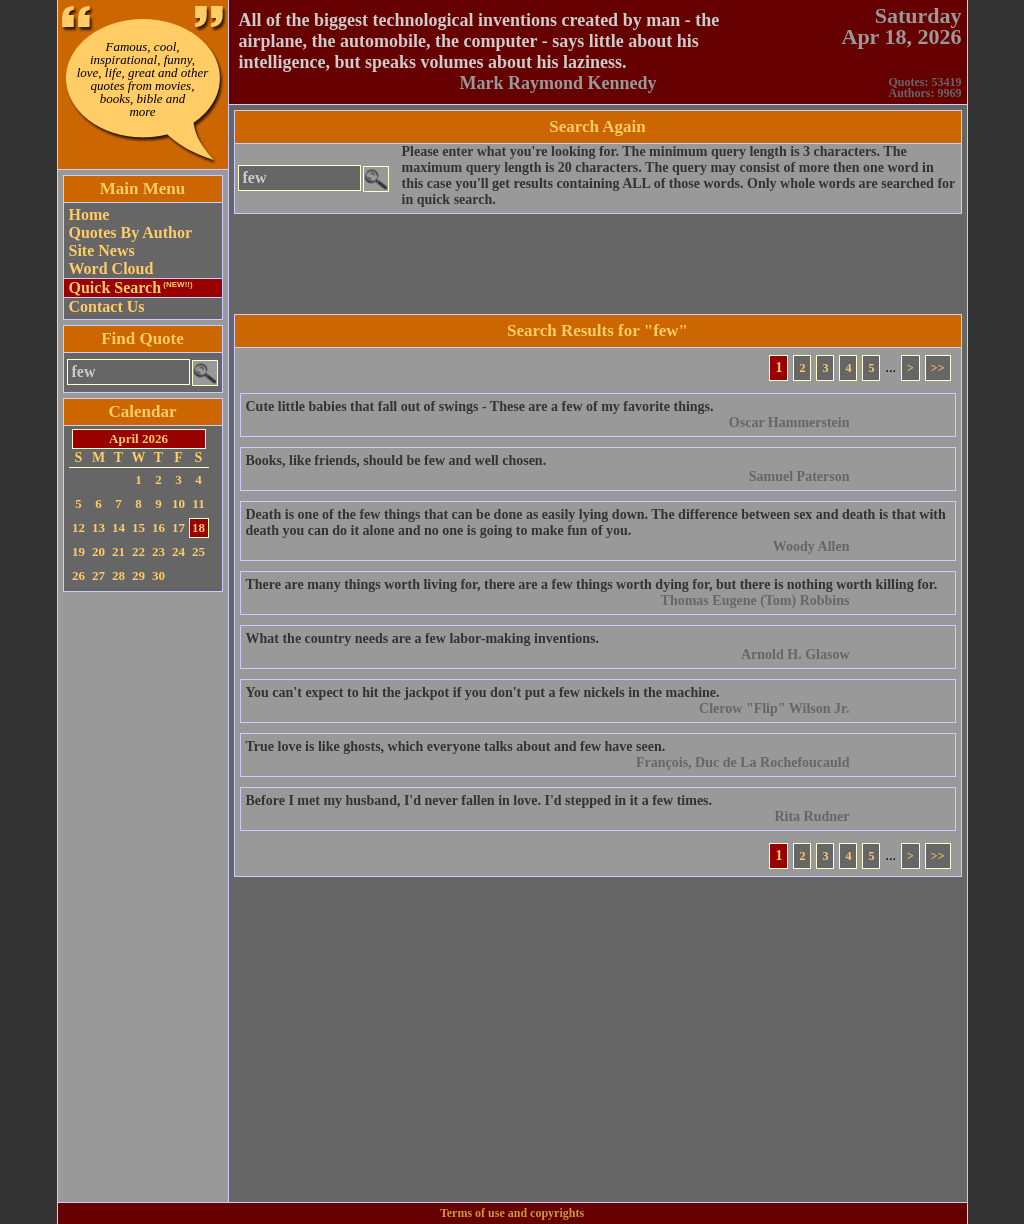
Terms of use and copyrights (512, 1213)
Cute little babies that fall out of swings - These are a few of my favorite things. (480, 406)
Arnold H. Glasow (795, 654)
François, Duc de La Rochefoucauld (743, 762)
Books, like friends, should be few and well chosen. (396, 460)
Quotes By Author (131, 232)
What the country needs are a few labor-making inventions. (423, 638)
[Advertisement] (143, 897)
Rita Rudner (811, 816)
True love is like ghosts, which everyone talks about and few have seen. (456, 746)
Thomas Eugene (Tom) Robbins (755, 600)
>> (938, 368)
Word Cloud (111, 268)
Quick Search (131, 287)
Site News (102, 250)
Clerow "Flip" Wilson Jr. (774, 708)
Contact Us (107, 306)
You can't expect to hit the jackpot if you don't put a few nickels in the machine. (483, 692)
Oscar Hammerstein (789, 422)
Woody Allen (811, 546)
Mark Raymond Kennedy (557, 83)
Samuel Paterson (799, 476)
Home (89, 214)
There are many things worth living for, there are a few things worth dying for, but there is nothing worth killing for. (592, 584)
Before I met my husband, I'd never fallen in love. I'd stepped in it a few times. (479, 800)
